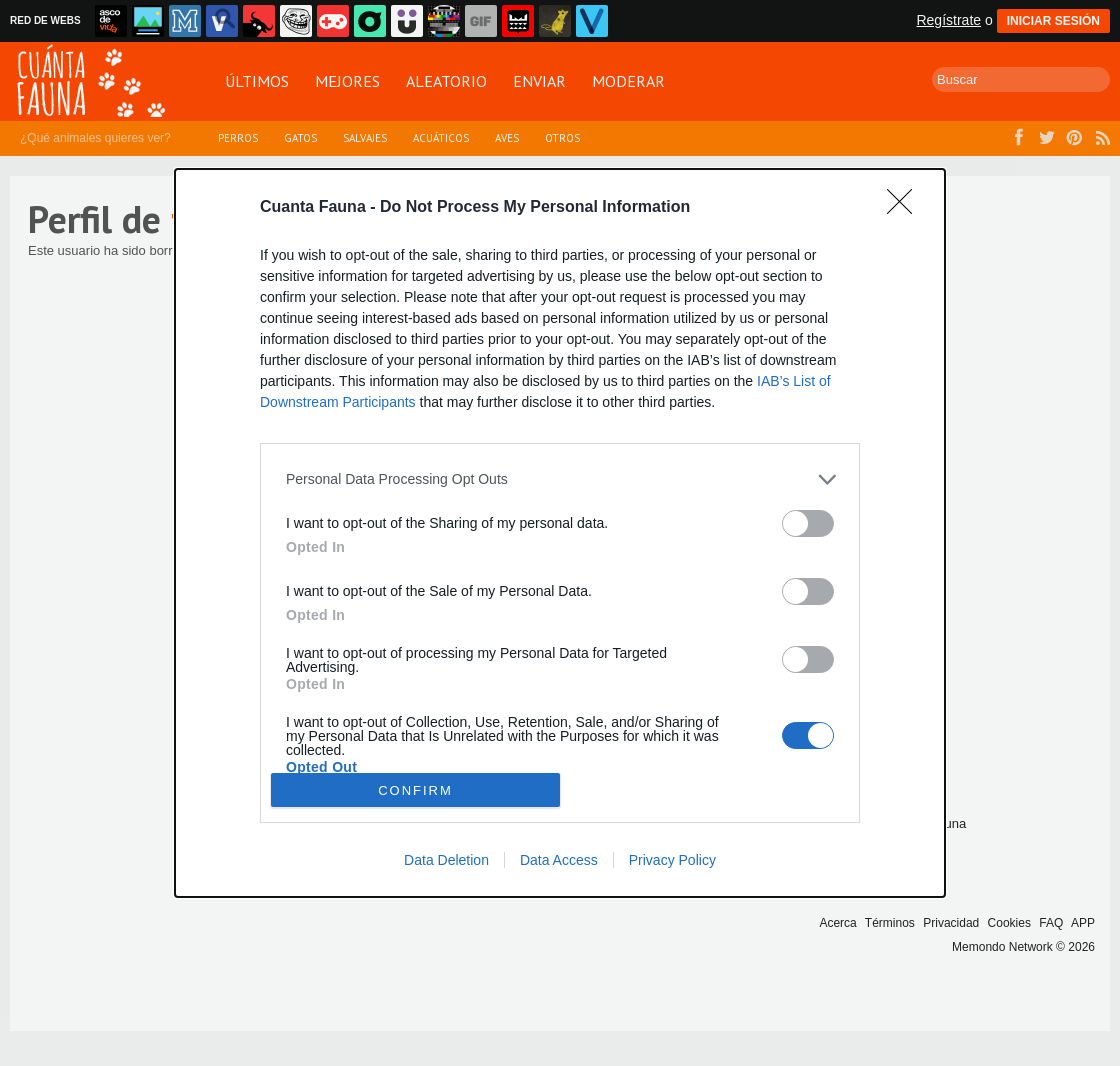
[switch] (808, 523)
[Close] (906, 208)
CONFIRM (415, 790)
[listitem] (560, 479)
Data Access (559, 860)
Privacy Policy (672, 860)
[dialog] (560, 533)
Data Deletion (446, 860)
